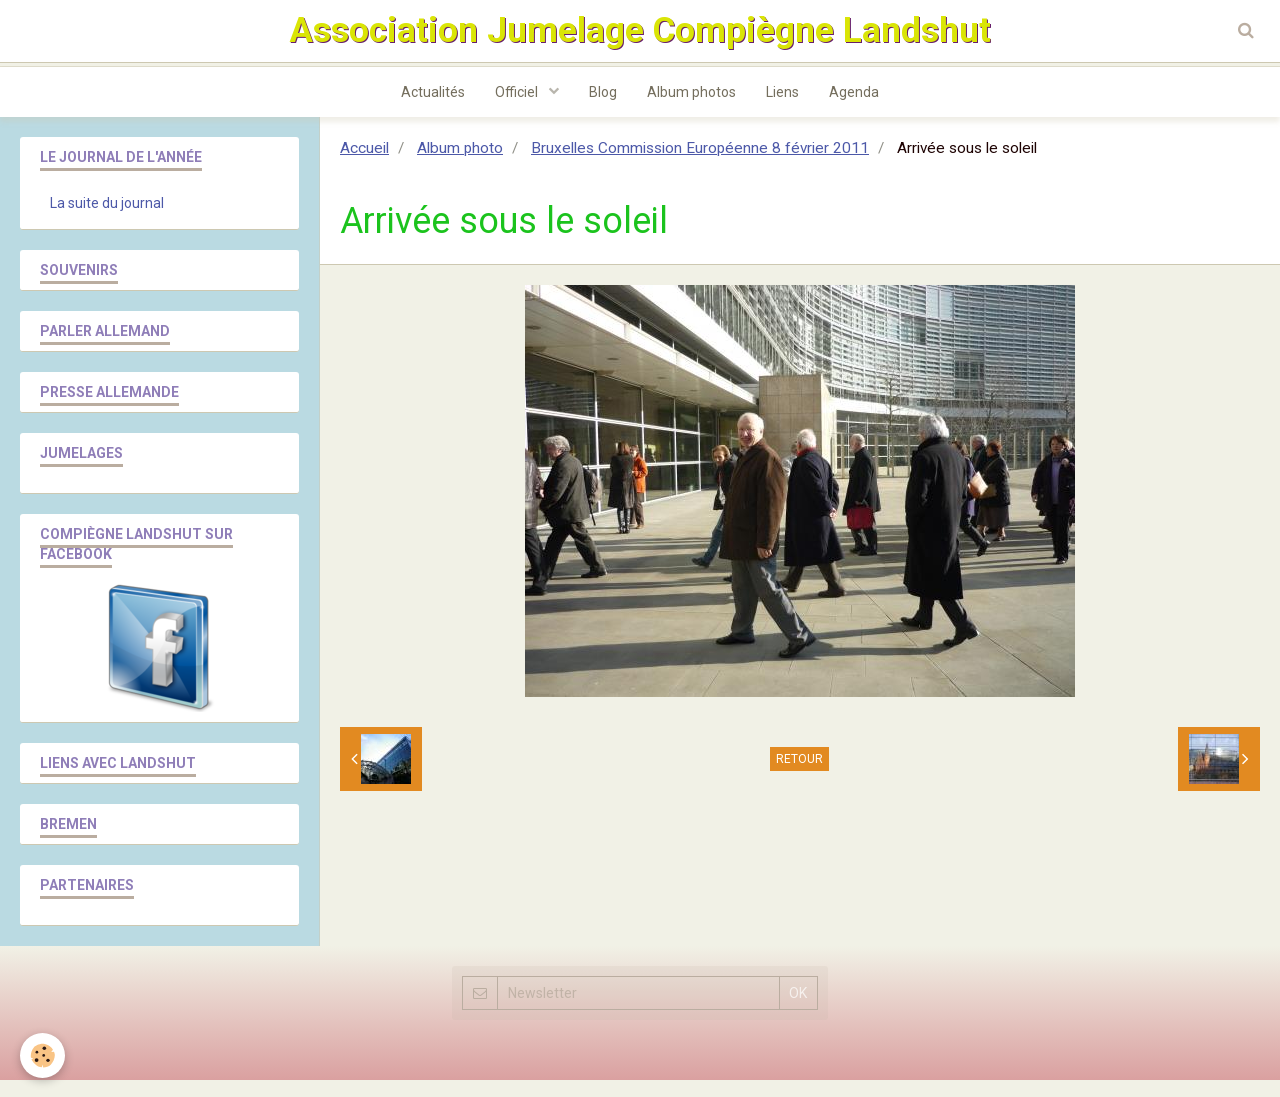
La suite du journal (107, 220)
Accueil (364, 165)
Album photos (691, 109)
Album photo (460, 165)
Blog (603, 109)
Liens (782, 109)
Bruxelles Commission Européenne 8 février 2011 (700, 165)
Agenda (854, 109)
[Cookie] (42, 1055)
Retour (799, 776)
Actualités (433, 109)
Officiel (518, 109)
